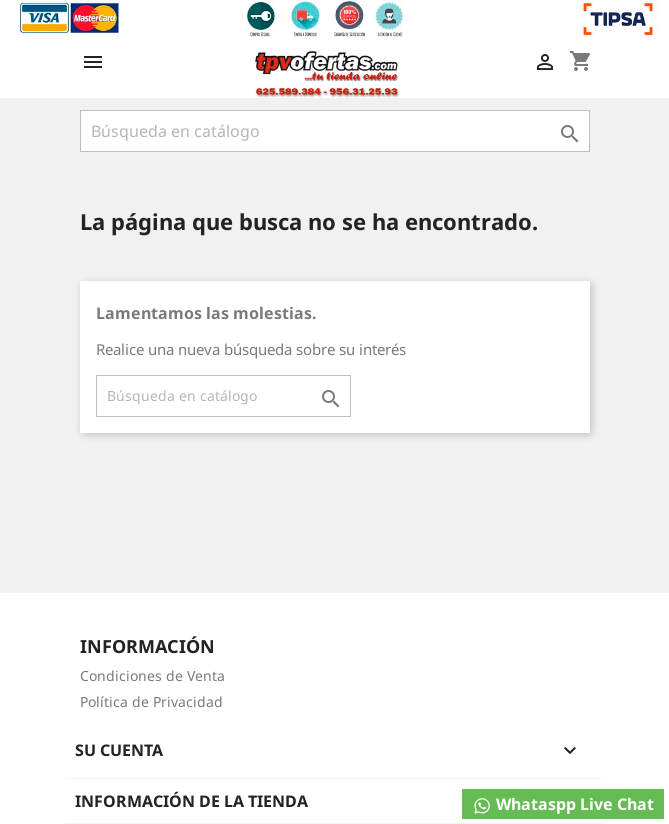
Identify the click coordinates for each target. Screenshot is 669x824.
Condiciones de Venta (152, 675)
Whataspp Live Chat (563, 804)
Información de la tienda (191, 801)
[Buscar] (335, 131)
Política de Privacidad (151, 701)
